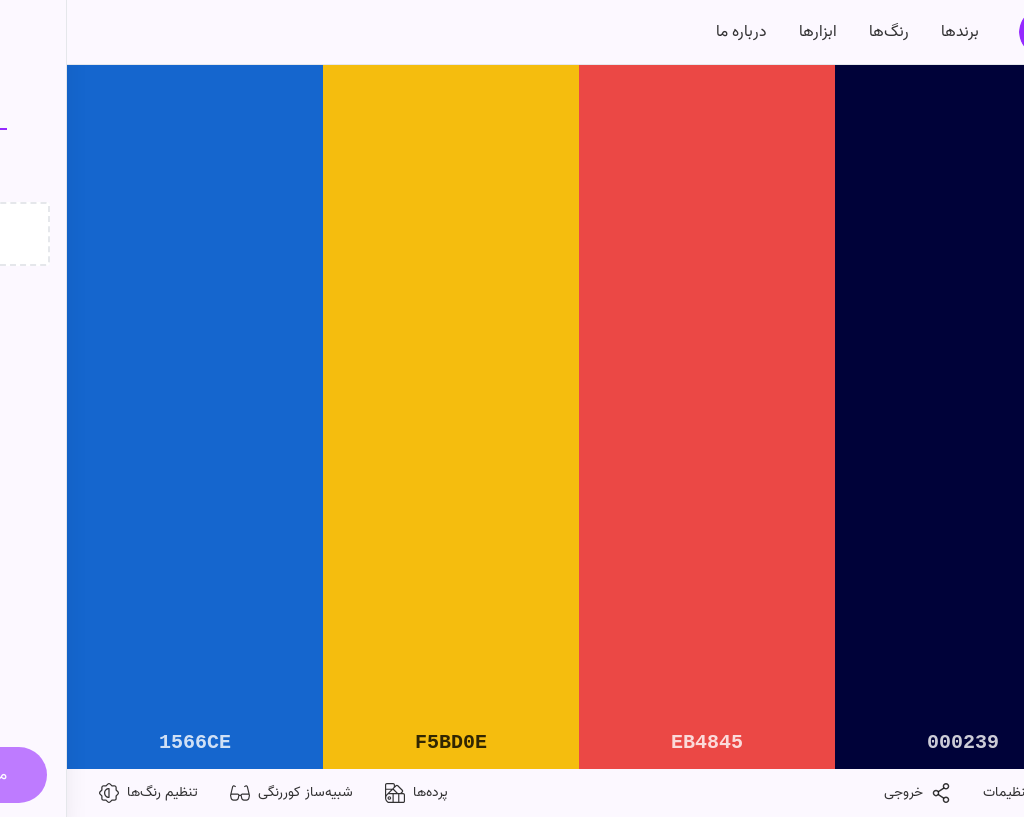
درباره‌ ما (674, 32)
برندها (893, 32)
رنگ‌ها (822, 32)
